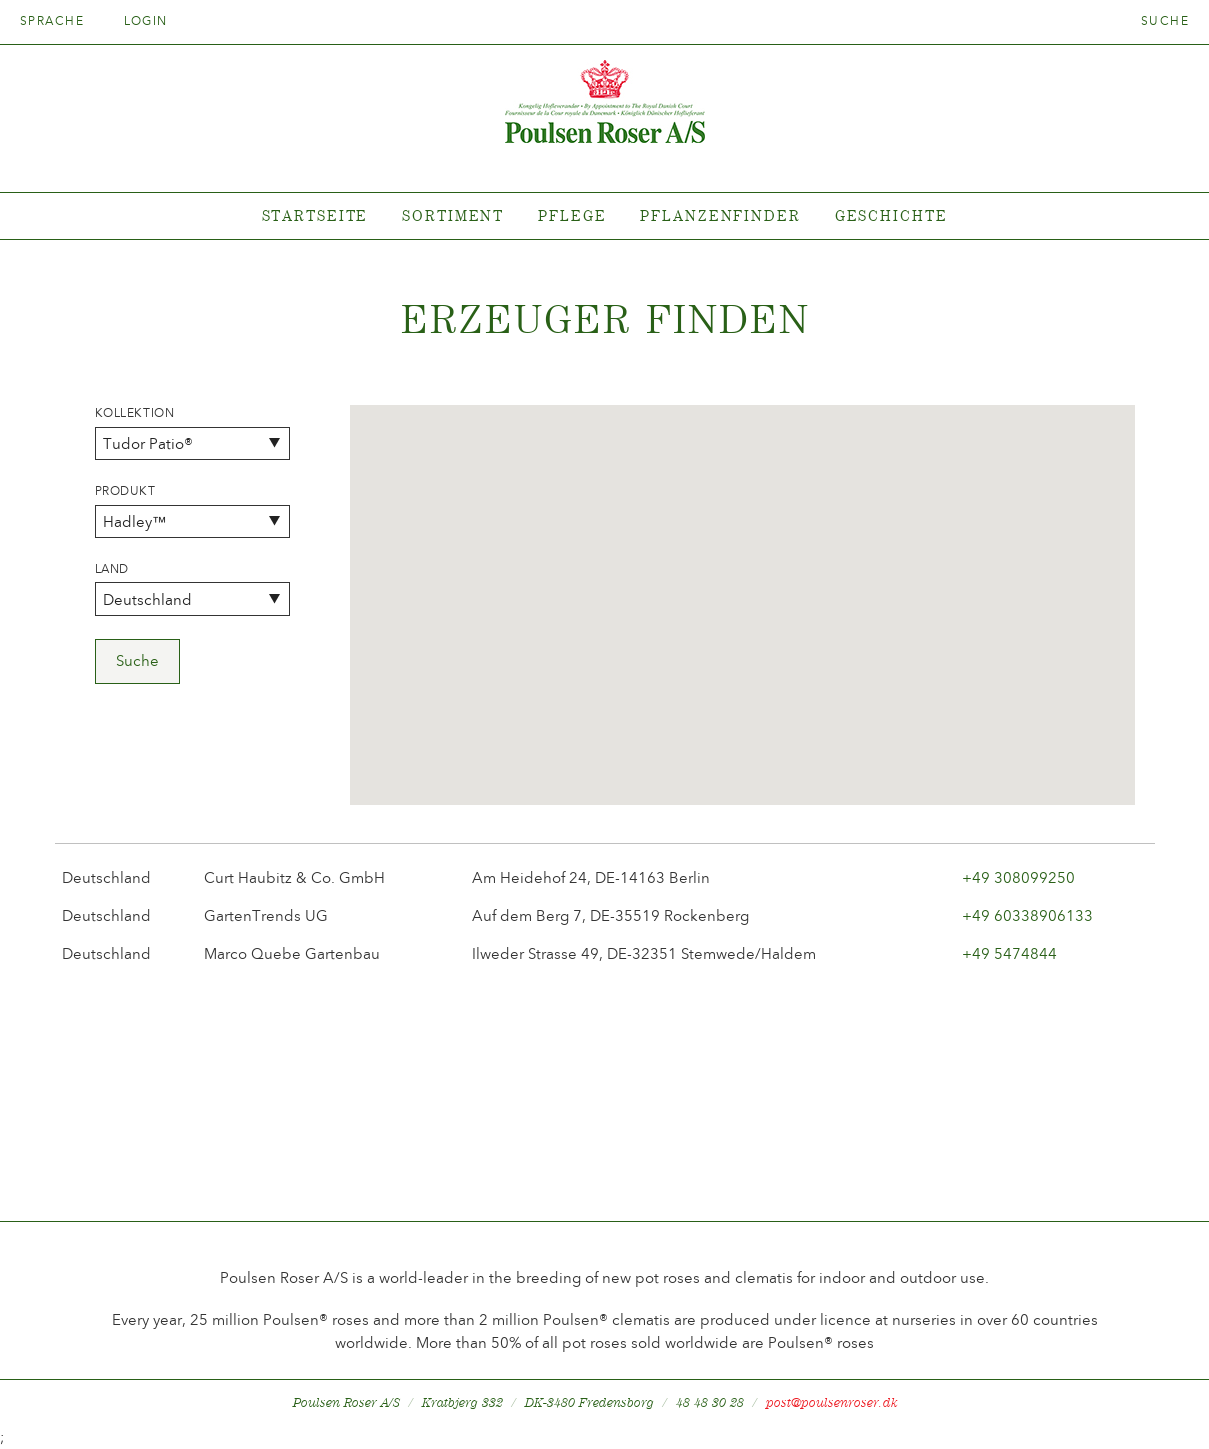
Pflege (572, 215)
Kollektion (135, 413)
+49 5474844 (1009, 954)
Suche (1165, 21)
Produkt (125, 491)
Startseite (315, 215)
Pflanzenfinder (720, 215)
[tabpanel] (604, 216)
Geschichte (891, 215)
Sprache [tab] (58, 21)
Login (146, 21)
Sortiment (453, 215)
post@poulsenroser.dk (832, 1402)
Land (112, 569)
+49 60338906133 (1027, 916)
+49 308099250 (1018, 878)
